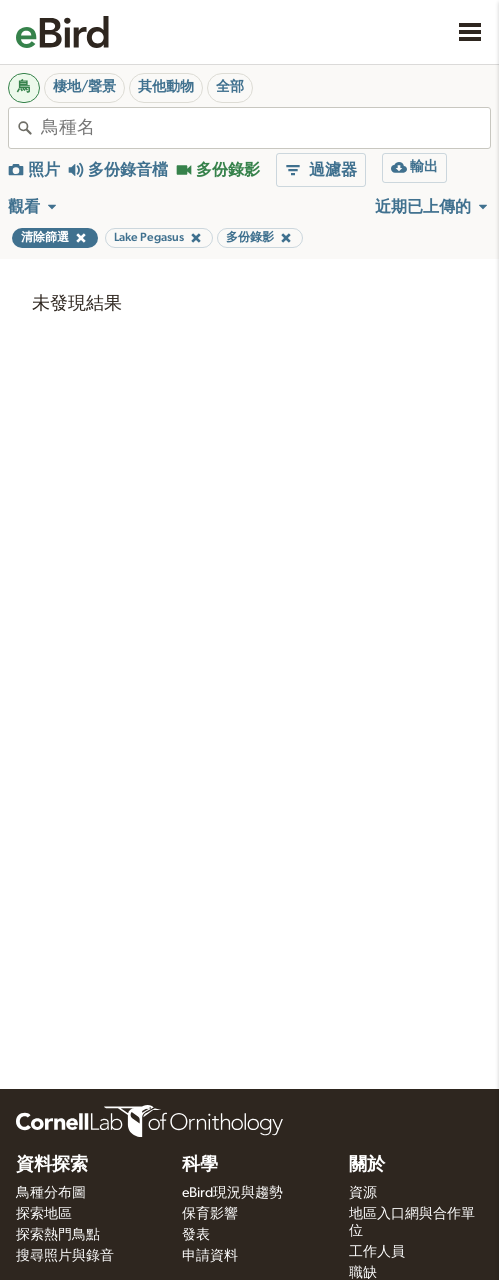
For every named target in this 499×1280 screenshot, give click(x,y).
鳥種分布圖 (51, 1193)
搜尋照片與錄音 (65, 1256)
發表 (196, 1235)
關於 (367, 1165)
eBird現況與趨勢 (232, 1193)
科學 (200, 1165)
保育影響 (210, 1214)
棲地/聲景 (84, 87)
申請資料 (210, 1256)
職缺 (363, 1273)
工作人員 (377, 1252)
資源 (363, 1193)
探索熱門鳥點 (58, 1235)
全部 (230, 87)
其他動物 (166, 87)
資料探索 (52, 1165)
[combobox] (265, 128)
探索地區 (44, 1214)
